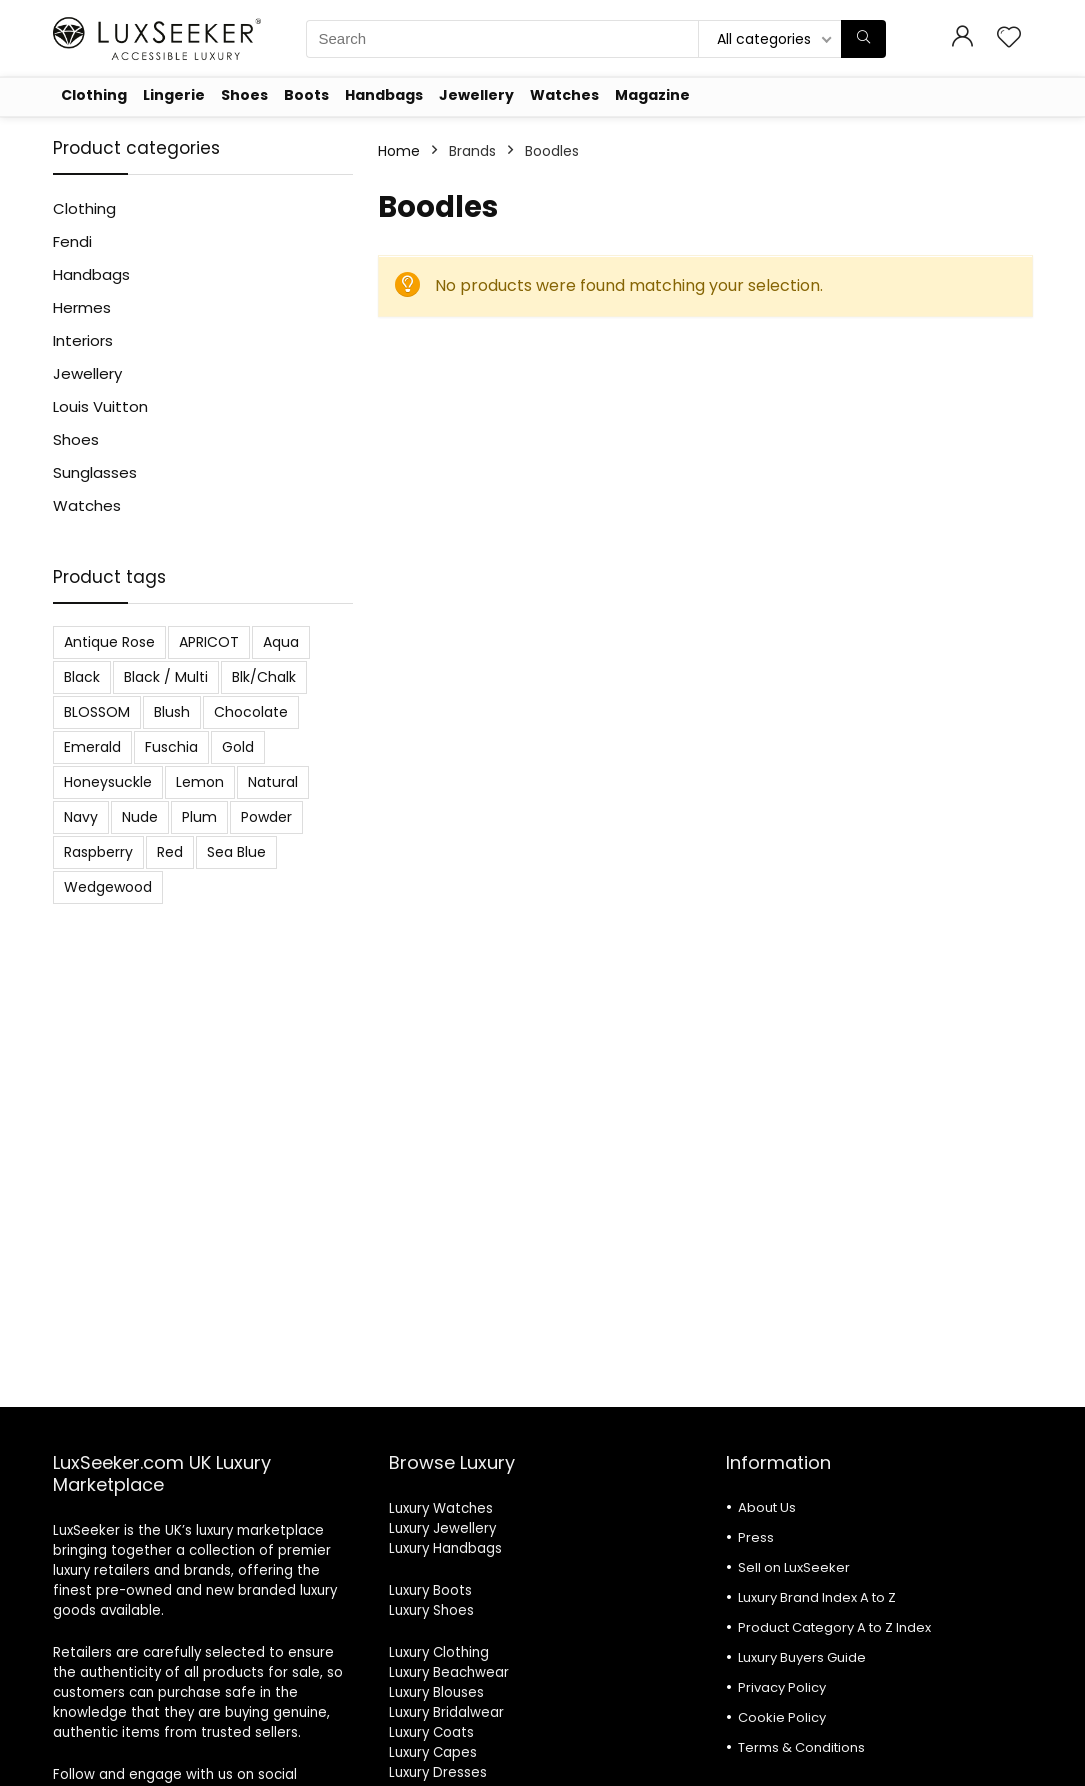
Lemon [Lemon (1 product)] (200, 782)
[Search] (863, 39)
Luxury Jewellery (442, 1528)
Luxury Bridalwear (446, 1712)
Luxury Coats (431, 1732)
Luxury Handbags (445, 1548)
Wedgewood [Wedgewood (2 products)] (108, 887)
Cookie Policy (782, 1717)
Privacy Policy (782, 1687)
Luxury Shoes (431, 1610)
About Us (767, 1507)
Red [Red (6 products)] (170, 852)
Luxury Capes (433, 1752)
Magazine (652, 95)
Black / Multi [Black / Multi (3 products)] (166, 677)
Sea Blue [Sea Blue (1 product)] (236, 852)
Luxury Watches (441, 1508)
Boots (306, 95)
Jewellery (476, 95)
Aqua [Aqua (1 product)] (281, 642)
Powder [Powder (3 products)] (266, 817)
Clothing (94, 95)
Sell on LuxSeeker (794, 1567)
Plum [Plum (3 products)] (199, 817)
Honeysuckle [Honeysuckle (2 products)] (108, 782)
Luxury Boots (430, 1590)
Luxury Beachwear (449, 1672)
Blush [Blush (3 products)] (172, 712)
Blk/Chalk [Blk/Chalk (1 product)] (264, 677)
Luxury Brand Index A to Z (817, 1597)
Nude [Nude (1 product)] (140, 817)
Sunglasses (95, 472)
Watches (564, 95)
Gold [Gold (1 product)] (238, 747)
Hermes (82, 307)
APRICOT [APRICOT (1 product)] (209, 642)
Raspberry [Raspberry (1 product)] (98, 852)
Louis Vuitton (100, 406)
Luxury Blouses (436, 1692)
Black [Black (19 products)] (82, 677)
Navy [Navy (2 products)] (81, 817)
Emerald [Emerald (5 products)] (92, 747)
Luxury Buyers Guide (802, 1657)
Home (399, 151)
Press (756, 1537)
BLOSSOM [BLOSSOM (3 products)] (97, 712)
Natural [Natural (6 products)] (273, 782)
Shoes (244, 95)
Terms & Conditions (801, 1747)
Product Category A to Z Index (834, 1627)
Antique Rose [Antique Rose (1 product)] (109, 642)
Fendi (72, 241)
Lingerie (174, 95)
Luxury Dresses (438, 1772)
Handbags (384, 95)
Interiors (83, 340)
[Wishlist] (1009, 38)
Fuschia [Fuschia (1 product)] (171, 747)
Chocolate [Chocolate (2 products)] (251, 712)
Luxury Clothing (439, 1652)
